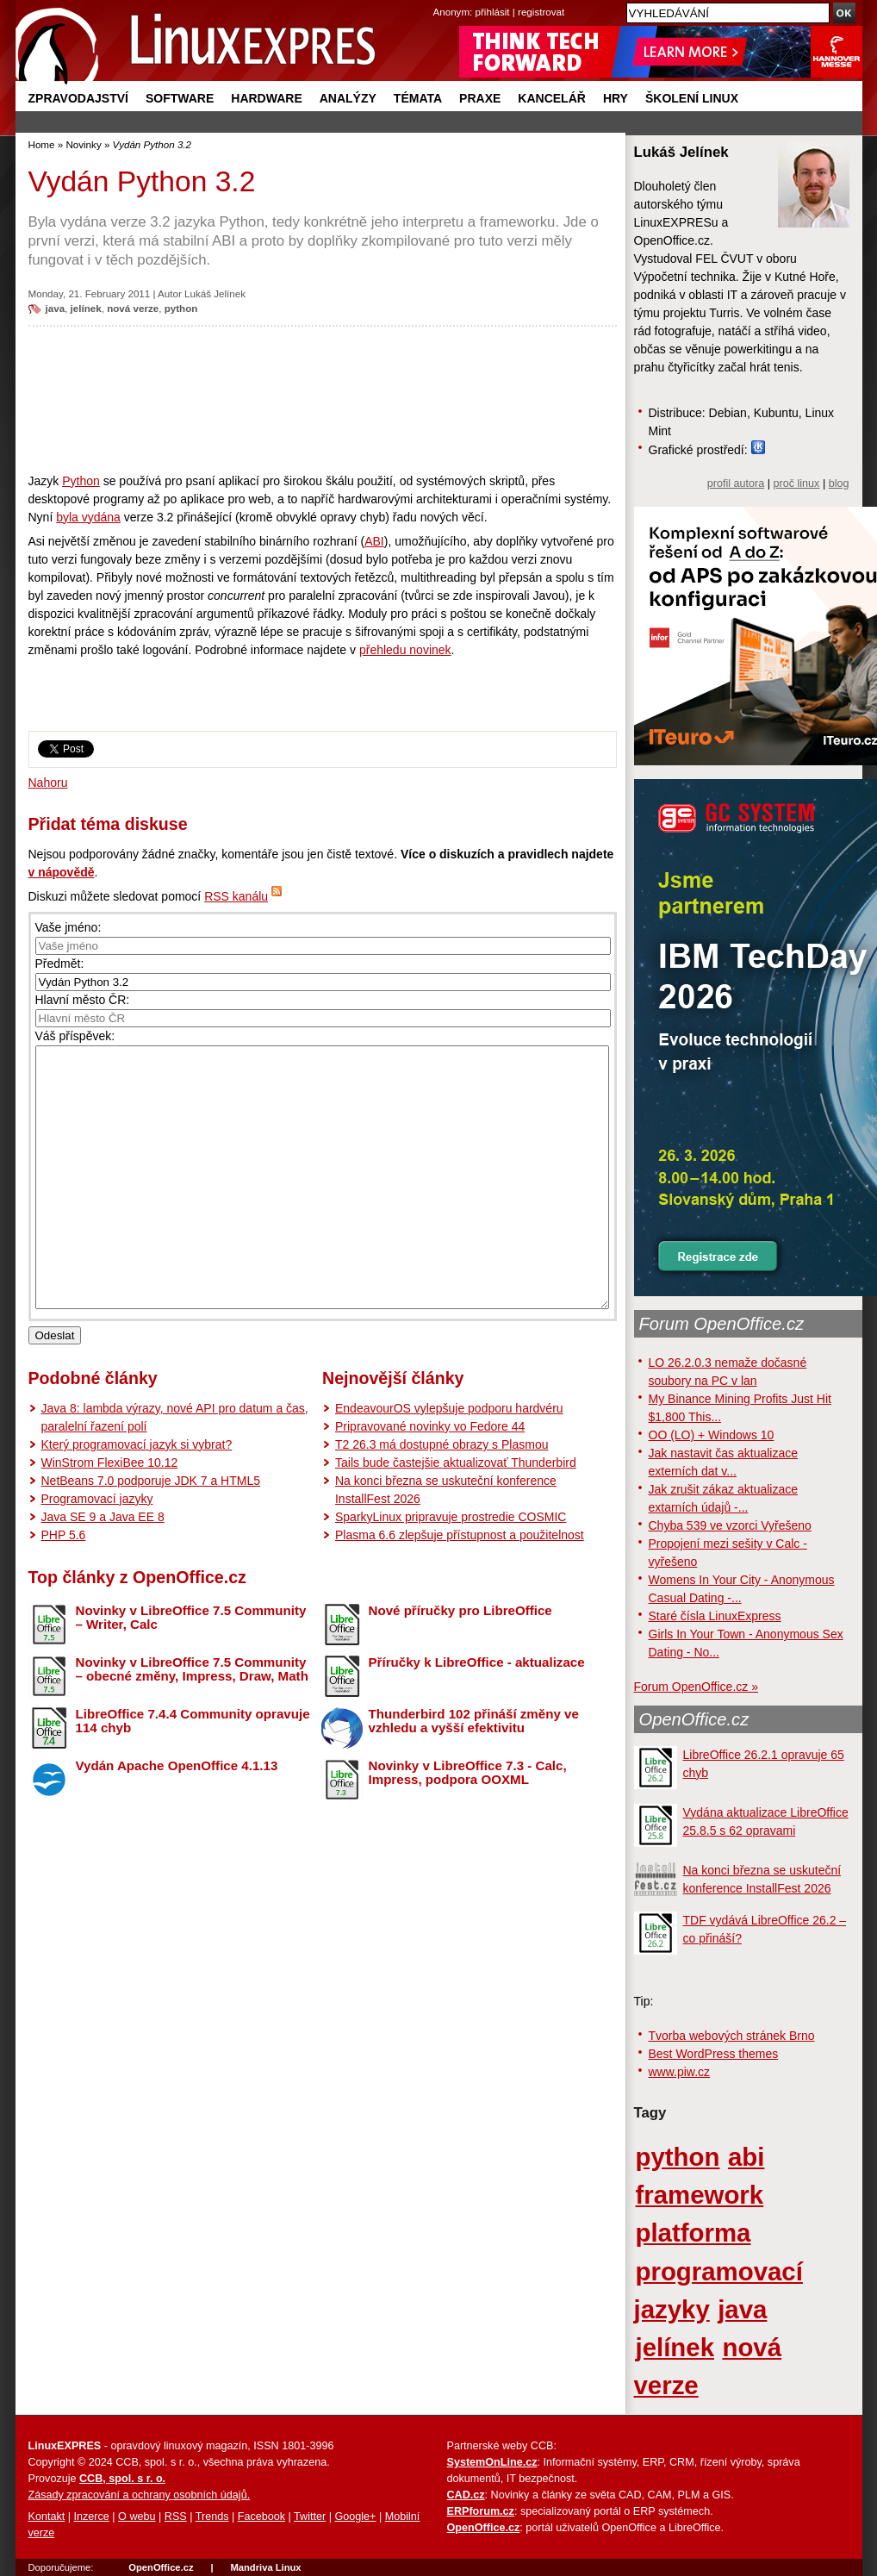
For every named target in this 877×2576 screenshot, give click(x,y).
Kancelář (552, 98)
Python (81, 481)
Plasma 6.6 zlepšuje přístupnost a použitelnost (459, 1587)
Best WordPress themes (714, 2054)
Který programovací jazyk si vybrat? (137, 1496)
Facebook (261, 2517)
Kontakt (46, 2517)
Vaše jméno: (68, 927)
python (181, 308)
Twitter (310, 2517)
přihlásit (493, 11)
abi (746, 2157)
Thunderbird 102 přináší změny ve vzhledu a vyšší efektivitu (474, 1772)
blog (839, 483)
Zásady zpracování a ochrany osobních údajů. (139, 2495)
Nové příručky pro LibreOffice (460, 1662)
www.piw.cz (680, 2072)
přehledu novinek (405, 650)
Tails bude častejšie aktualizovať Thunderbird (455, 1514)
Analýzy (348, 98)
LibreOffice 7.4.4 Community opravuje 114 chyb (193, 1772)
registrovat (541, 11)
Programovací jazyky (97, 1550)
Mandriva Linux (265, 2567)
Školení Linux (691, 98)
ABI (374, 541)
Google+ (355, 2517)
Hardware (266, 98)
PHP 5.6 (63, 1587)
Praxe (480, 98)
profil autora (736, 483)
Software (180, 98)
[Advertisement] (322, 399)
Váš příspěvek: (75, 1036)
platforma (693, 2232)
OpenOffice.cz (694, 1719)
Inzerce (91, 2517)
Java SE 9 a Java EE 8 (103, 1568)
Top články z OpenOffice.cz (137, 1628)
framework (700, 2194)
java (55, 308)
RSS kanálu (236, 896)
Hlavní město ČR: (82, 1000)
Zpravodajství (78, 98)
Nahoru (48, 782)
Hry (615, 98)
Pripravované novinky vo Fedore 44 (430, 1478)
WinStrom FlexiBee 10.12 (109, 1514)
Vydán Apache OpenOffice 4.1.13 (177, 1817)
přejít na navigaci (439, 0)
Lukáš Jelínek (215, 293)
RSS (176, 2517)
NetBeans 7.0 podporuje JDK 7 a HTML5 (150, 1532)
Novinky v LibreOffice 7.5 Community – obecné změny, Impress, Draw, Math (192, 1721)
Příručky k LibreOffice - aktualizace (477, 1713)
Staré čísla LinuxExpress (715, 1616)
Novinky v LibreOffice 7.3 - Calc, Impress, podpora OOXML (468, 1824)
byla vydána (88, 517)
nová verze (133, 308)
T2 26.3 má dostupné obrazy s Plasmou (441, 1496)
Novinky (83, 144)
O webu (136, 2517)
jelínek (86, 308)
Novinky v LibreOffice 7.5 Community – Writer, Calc (191, 1669)
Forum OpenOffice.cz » (696, 1686)
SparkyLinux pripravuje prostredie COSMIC (450, 1568)
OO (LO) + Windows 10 (711, 1435)
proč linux (797, 483)
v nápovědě (61, 872)
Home (41, 144)
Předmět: (59, 963)
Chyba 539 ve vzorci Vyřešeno (730, 1525)
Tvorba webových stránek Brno (732, 2036)
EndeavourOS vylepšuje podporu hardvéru (449, 1460)
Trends (212, 2517)
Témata (418, 98)
